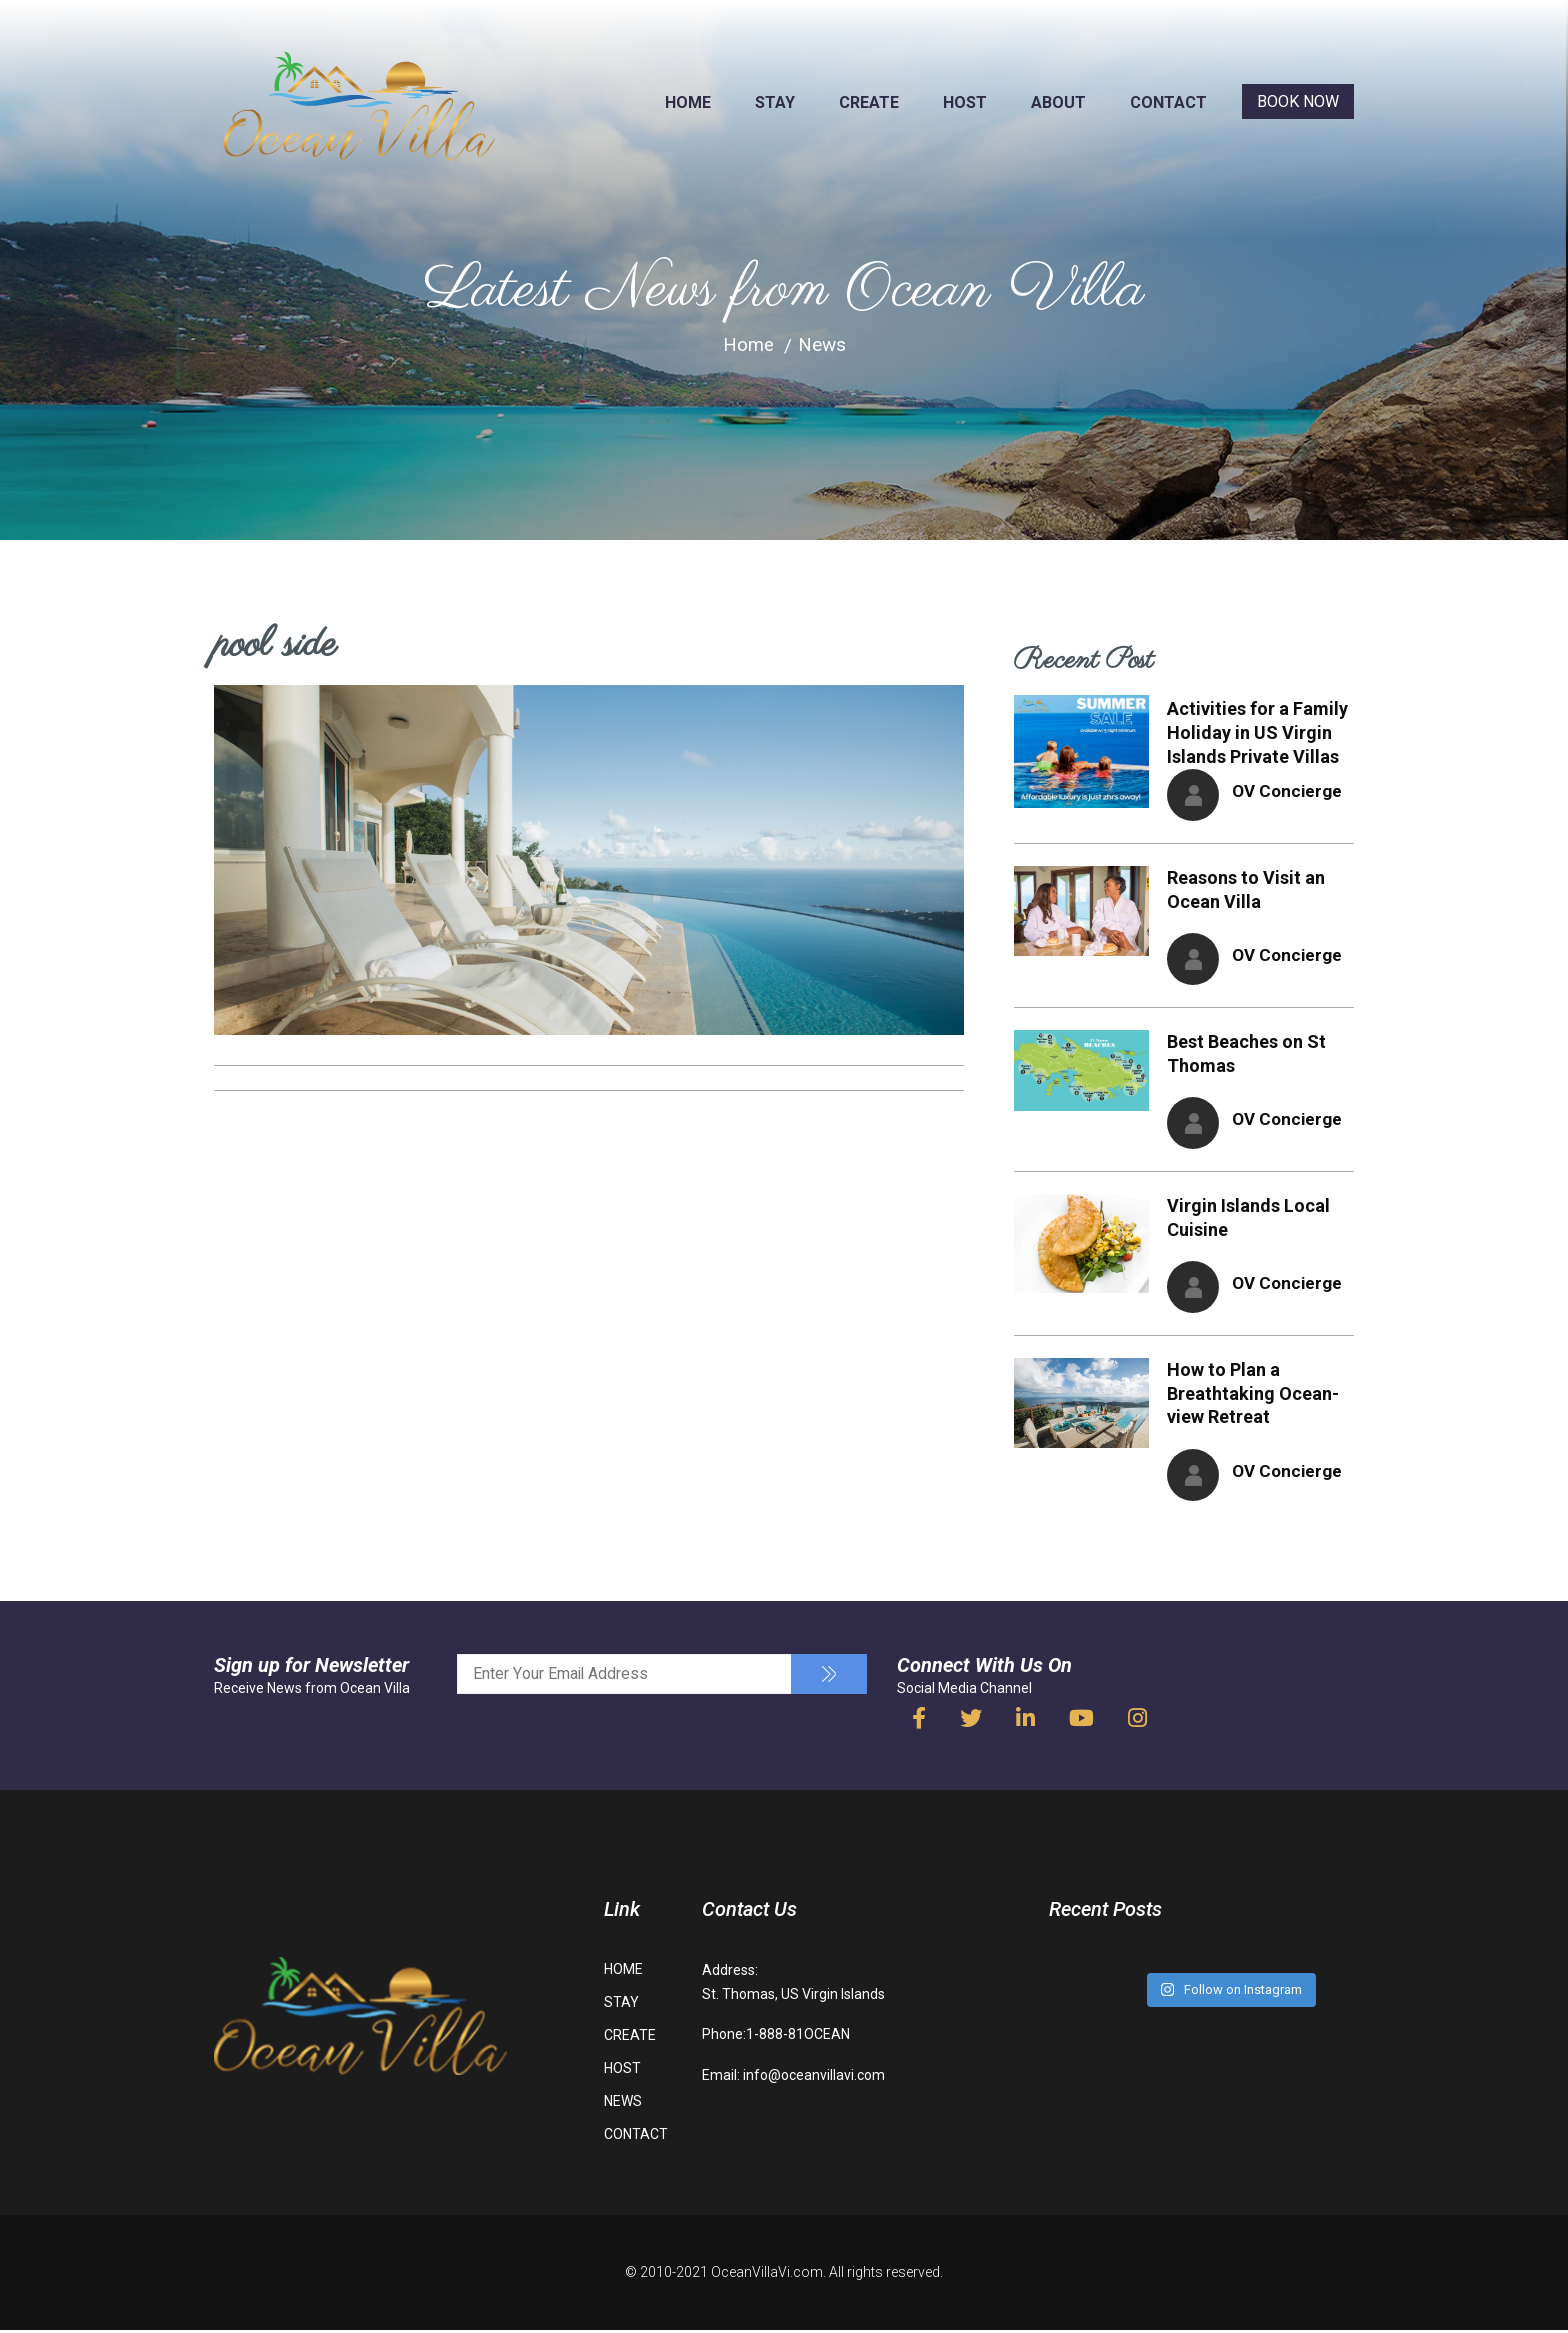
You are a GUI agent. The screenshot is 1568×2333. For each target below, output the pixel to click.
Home (748, 344)
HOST (965, 102)
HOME (688, 102)
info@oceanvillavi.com (814, 2078)
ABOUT (1058, 102)
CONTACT (1168, 102)
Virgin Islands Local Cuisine (1248, 1219)
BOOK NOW (1298, 101)
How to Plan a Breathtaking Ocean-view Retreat (1253, 1396)
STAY (775, 102)
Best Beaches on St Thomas (1246, 1054)
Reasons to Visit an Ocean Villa (1246, 889)
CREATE (869, 102)
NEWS (623, 2105)
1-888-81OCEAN (798, 2038)
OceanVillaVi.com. (768, 2276)
